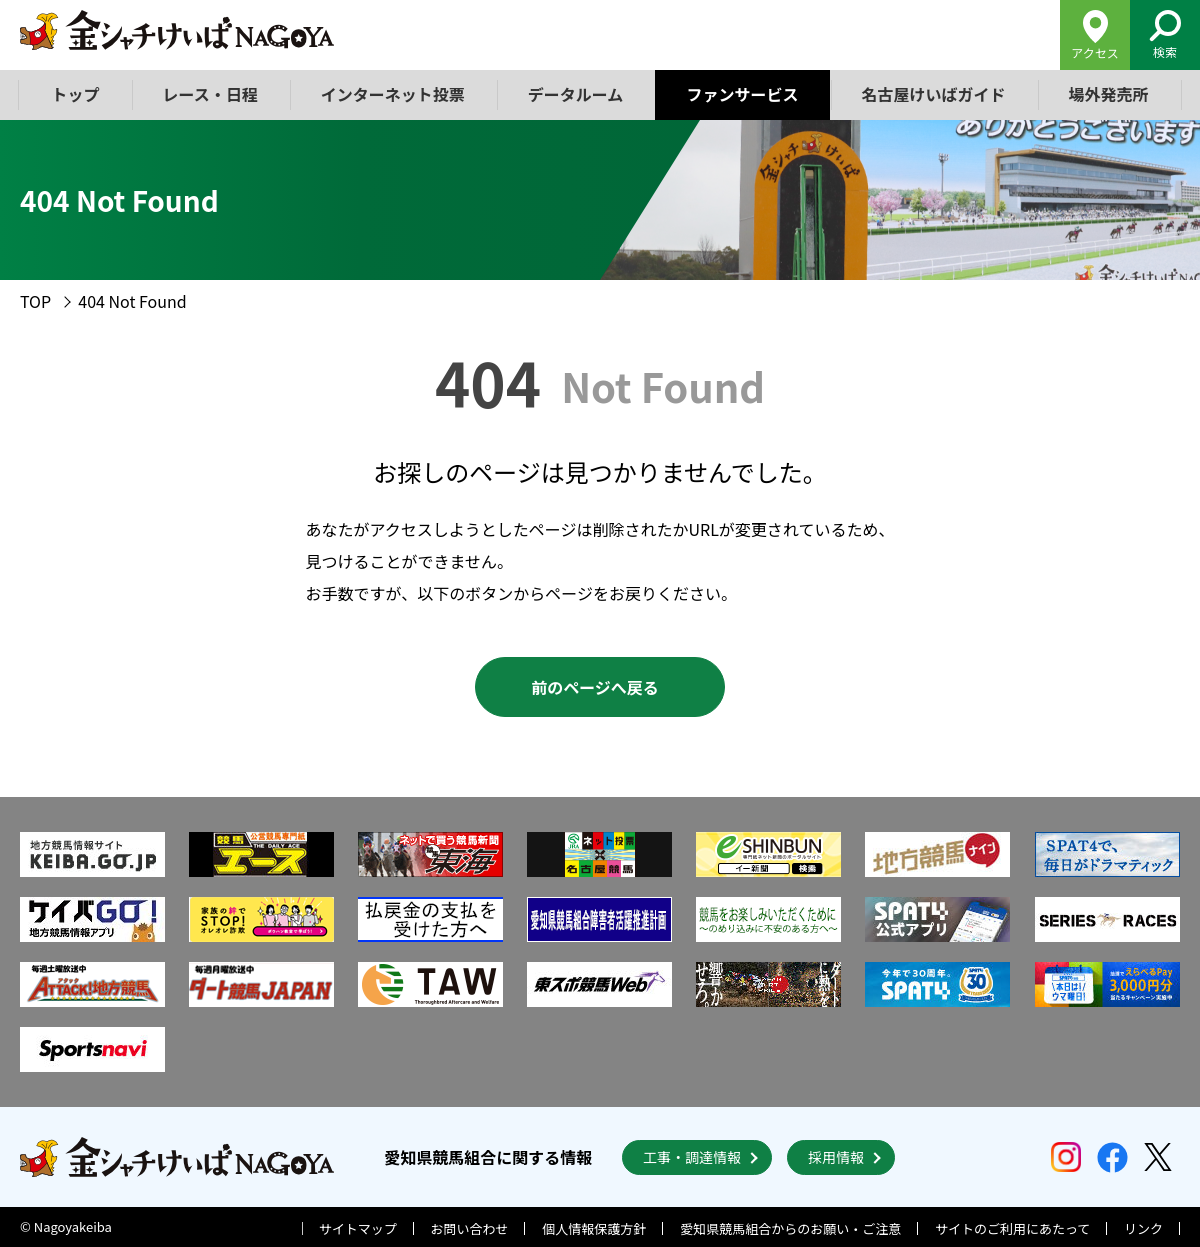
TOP (35, 301)
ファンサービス (742, 94)
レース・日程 (210, 94)
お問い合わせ (470, 1228)
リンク (1143, 1228)
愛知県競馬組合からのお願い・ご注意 (790, 1228)
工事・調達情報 (692, 1157)
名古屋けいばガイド (933, 94)
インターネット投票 (393, 94)
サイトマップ (358, 1228)
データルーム (576, 94)
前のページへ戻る (595, 687)
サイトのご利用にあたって (1012, 1228)
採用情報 (836, 1157)
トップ (76, 94)
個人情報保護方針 (594, 1228)
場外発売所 (1108, 94)
